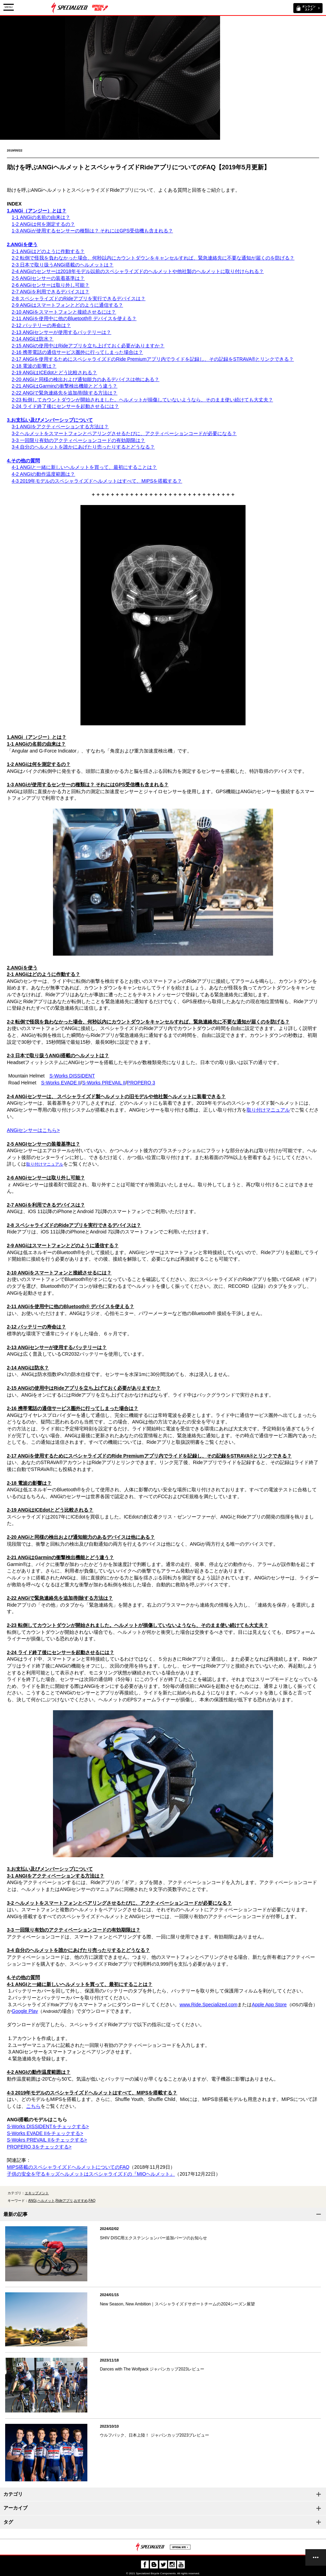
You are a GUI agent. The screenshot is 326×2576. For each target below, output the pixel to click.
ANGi (32, 2200)
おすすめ (81, 2200)
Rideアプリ (64, 2200)
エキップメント (37, 2193)
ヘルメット (46, 2200)
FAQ (92, 2200)
